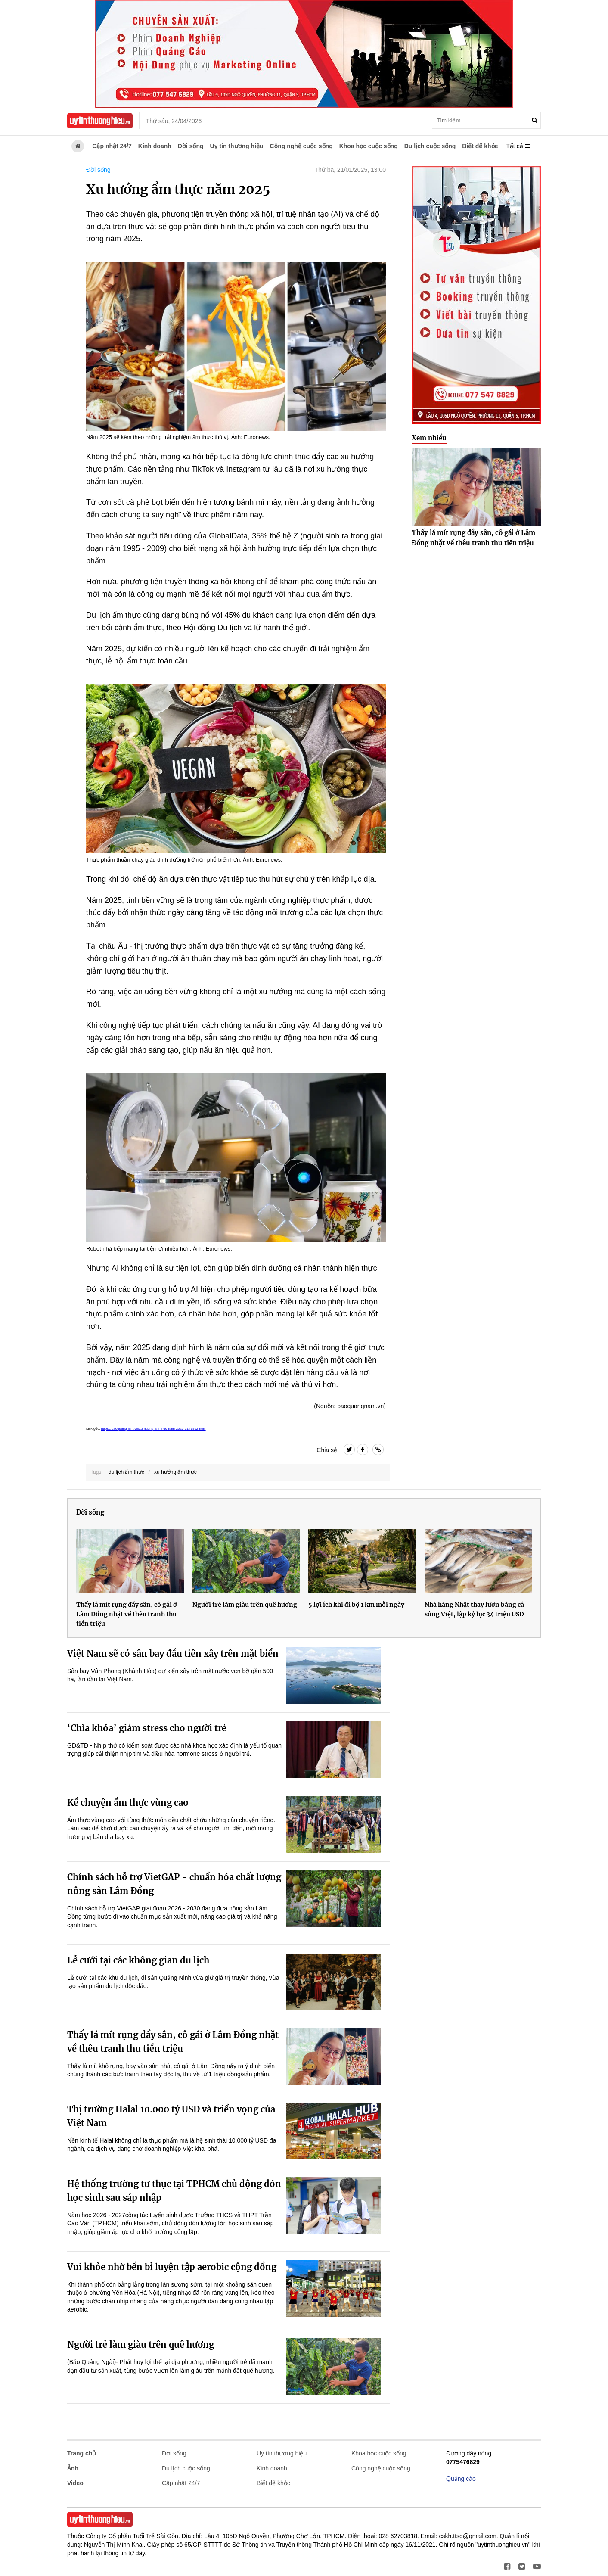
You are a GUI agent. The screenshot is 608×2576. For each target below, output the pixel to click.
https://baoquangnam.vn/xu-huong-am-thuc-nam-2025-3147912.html (153, 1429)
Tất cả (518, 146)
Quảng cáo (461, 2478)
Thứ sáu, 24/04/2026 (174, 121)
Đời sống (191, 146)
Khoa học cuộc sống (368, 146)
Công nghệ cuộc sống (301, 146)
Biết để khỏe (480, 146)
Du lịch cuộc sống (430, 146)
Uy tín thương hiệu (237, 146)
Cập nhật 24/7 (111, 146)
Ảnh (72, 2468)
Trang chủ (81, 2453)
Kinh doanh (154, 146)
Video (75, 2483)
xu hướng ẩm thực (175, 1472)
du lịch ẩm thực (126, 1472)
